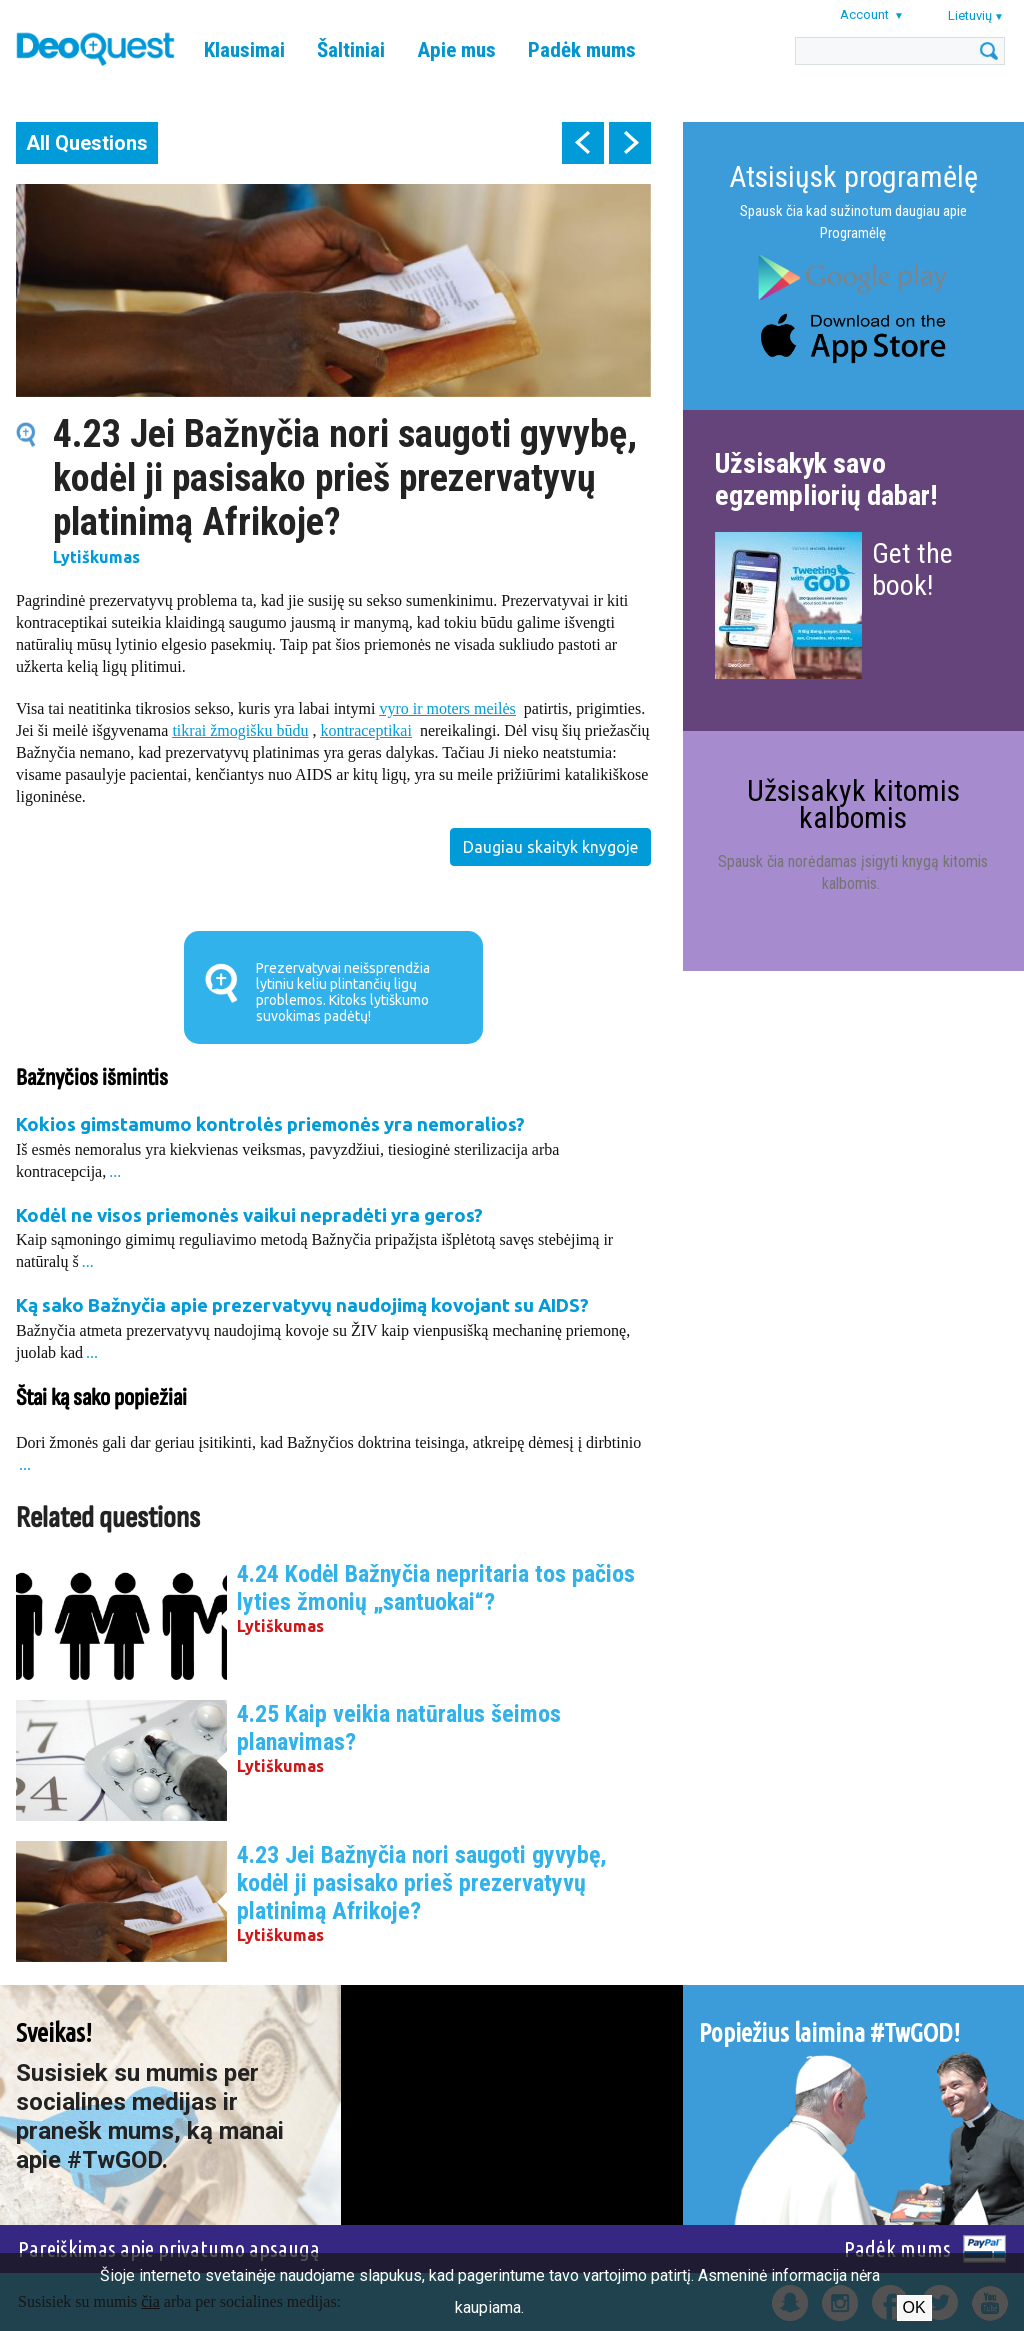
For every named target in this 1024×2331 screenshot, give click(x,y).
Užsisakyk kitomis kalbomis (853, 803)
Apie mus (456, 50)
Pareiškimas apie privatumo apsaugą (169, 2248)
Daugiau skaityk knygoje (550, 847)
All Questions (87, 143)
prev (583, 143)
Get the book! (912, 569)
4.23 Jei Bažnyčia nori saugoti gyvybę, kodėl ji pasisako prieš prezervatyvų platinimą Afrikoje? (422, 1883)
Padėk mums (582, 50)
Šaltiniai (351, 50)
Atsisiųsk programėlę (853, 176)
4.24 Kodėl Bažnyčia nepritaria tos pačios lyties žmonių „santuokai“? (436, 1588)
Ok (914, 2307)
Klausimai (244, 50)
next (630, 143)
